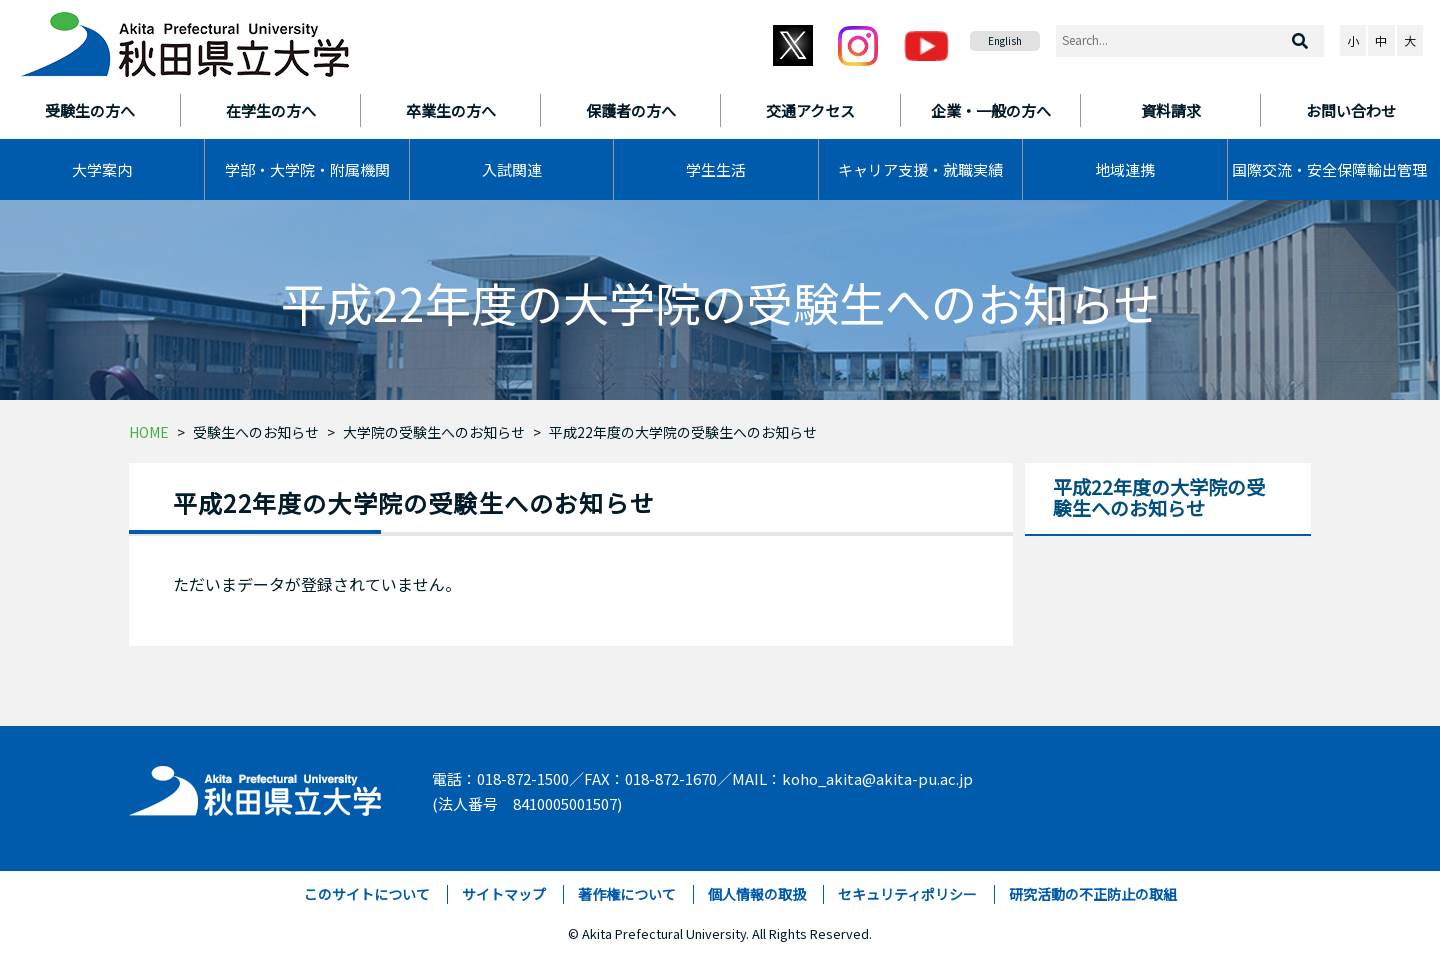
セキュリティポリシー (907, 894)
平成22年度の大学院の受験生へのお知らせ (683, 432)
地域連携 (1125, 169)
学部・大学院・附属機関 (307, 169)
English (1005, 40)
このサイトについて (367, 894)
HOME (149, 432)
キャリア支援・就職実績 (920, 169)
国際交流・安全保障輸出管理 (1329, 169)
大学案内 (102, 169)
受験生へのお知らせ (256, 432)
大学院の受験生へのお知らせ (434, 432)
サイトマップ (504, 894)
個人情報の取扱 (757, 894)
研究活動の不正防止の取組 (1093, 894)
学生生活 (716, 169)
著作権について (627, 894)
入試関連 (512, 169)
